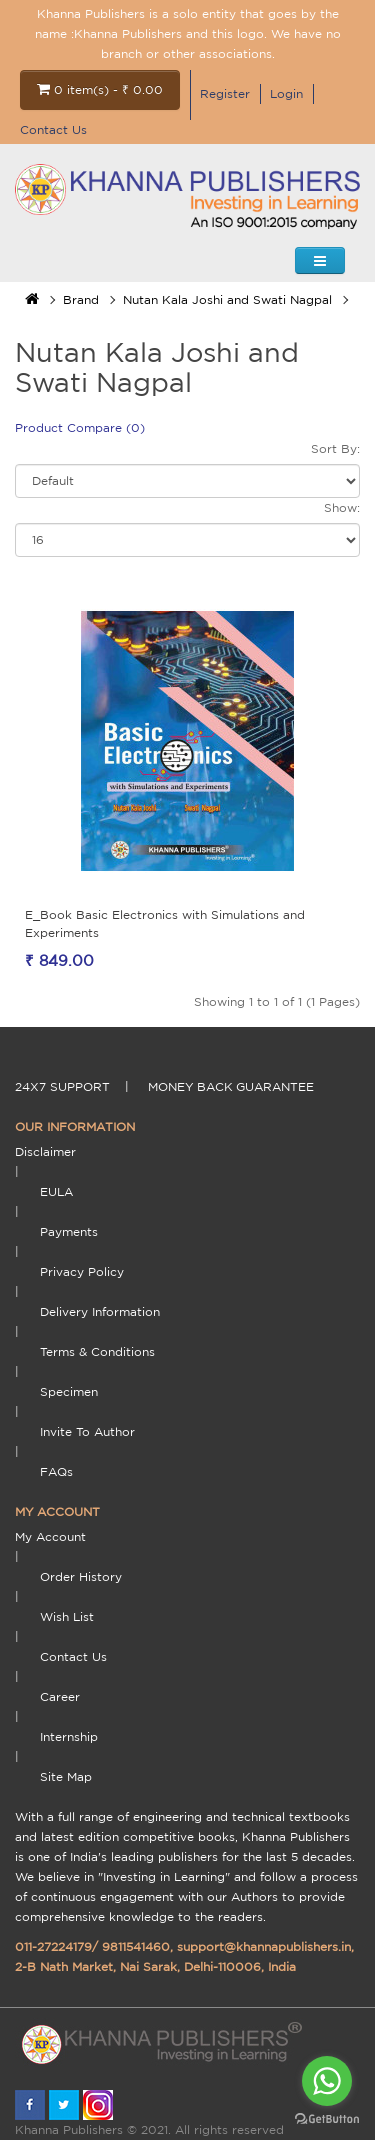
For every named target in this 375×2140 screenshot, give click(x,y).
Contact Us (53, 129)
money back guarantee (231, 1086)
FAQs (56, 1471)
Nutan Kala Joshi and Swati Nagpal (227, 299)
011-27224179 (53, 1946)
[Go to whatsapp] (327, 2081)
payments (69, 1231)
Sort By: (335, 448)
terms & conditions (97, 1351)
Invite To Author (87, 1431)
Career (60, 1696)
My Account (50, 1536)
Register (225, 93)
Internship (69, 1736)
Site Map (66, 1776)
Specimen (69, 1391)
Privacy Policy (82, 1271)
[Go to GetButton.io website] (327, 2119)
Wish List (67, 1616)
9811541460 (136, 1946)
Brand (81, 299)
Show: (342, 507)
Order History (81, 1576)
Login (286, 93)
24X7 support (62, 1086)
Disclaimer (45, 1151)
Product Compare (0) (80, 427)
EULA (56, 1191)
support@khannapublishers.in (264, 1946)
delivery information (100, 1311)
